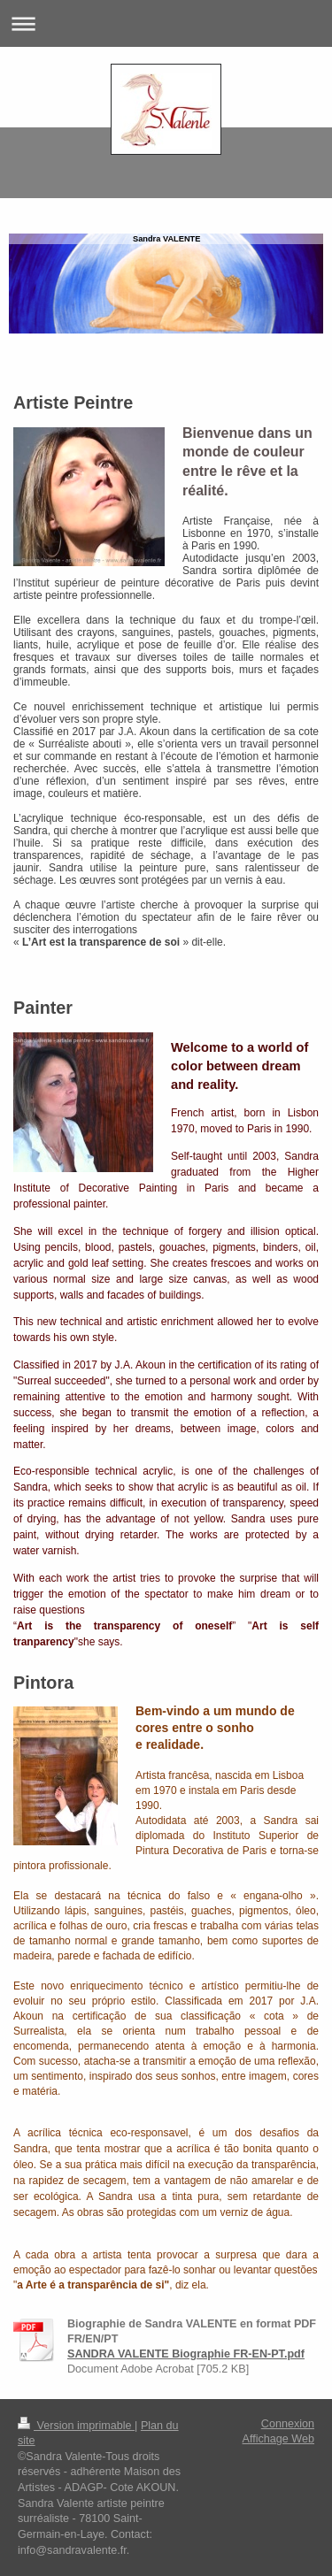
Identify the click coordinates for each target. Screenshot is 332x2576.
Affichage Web (278, 2439)
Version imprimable (76, 2425)
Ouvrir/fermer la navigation (166, 23)
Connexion (287, 2424)
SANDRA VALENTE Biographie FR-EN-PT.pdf (186, 2354)
